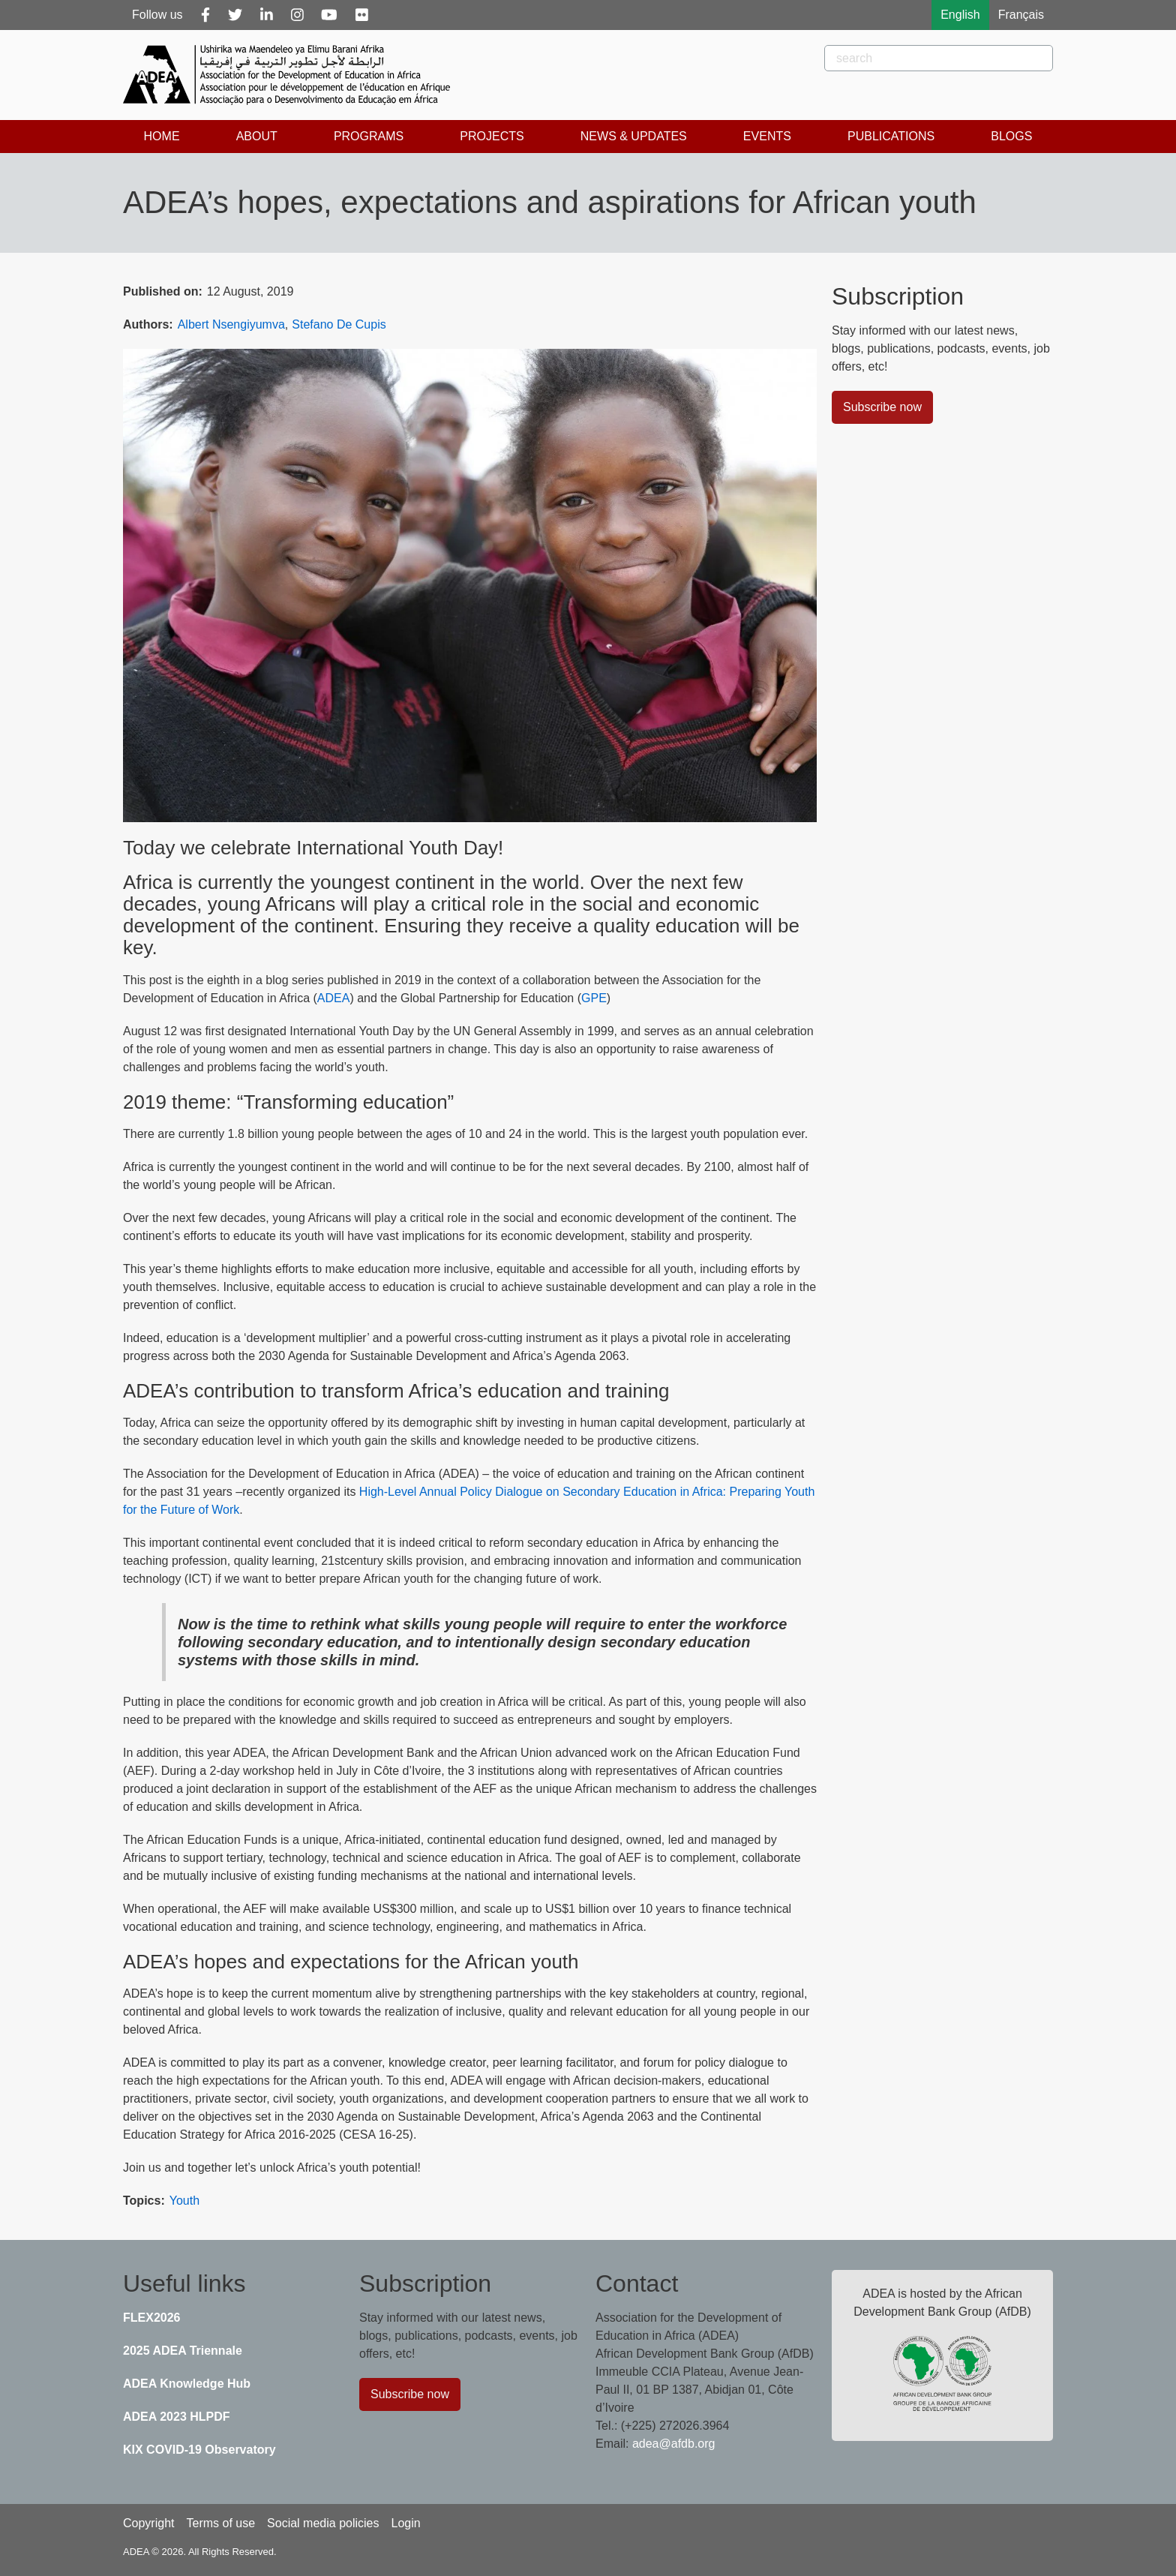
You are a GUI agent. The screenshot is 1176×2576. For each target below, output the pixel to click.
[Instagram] (297, 15)
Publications (891, 136)
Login (405, 2523)
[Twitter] (235, 15)
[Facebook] (205, 15)
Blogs (1011, 136)
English (960, 14)
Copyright (148, 2523)
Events (767, 136)
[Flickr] (361, 15)
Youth (185, 2200)
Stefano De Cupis (339, 324)
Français (1021, 14)
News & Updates (633, 136)
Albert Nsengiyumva (231, 324)
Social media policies (323, 2523)
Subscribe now (882, 407)
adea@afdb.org (674, 2443)
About (257, 136)
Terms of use (220, 2523)
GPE (594, 998)
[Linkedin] (266, 15)
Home (162, 136)
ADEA (333, 998)
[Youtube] (329, 15)
